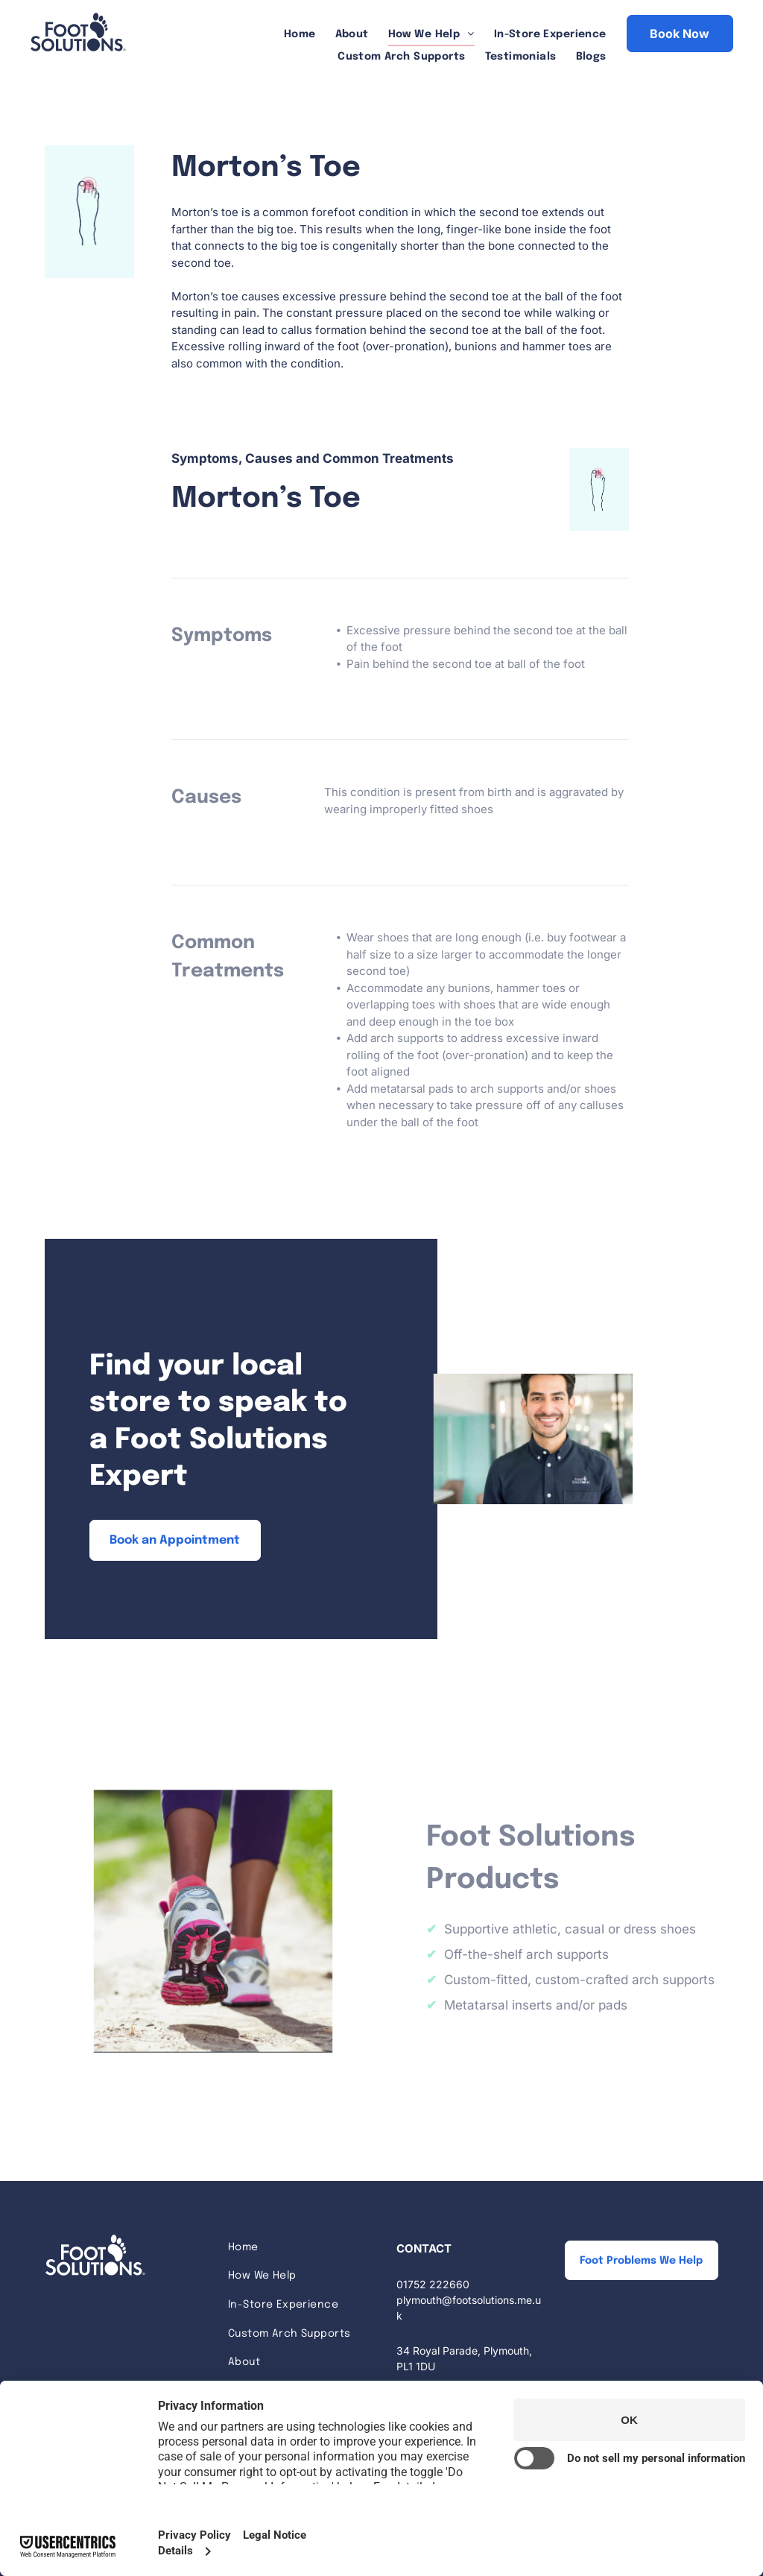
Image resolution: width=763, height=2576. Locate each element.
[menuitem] (300, 34)
